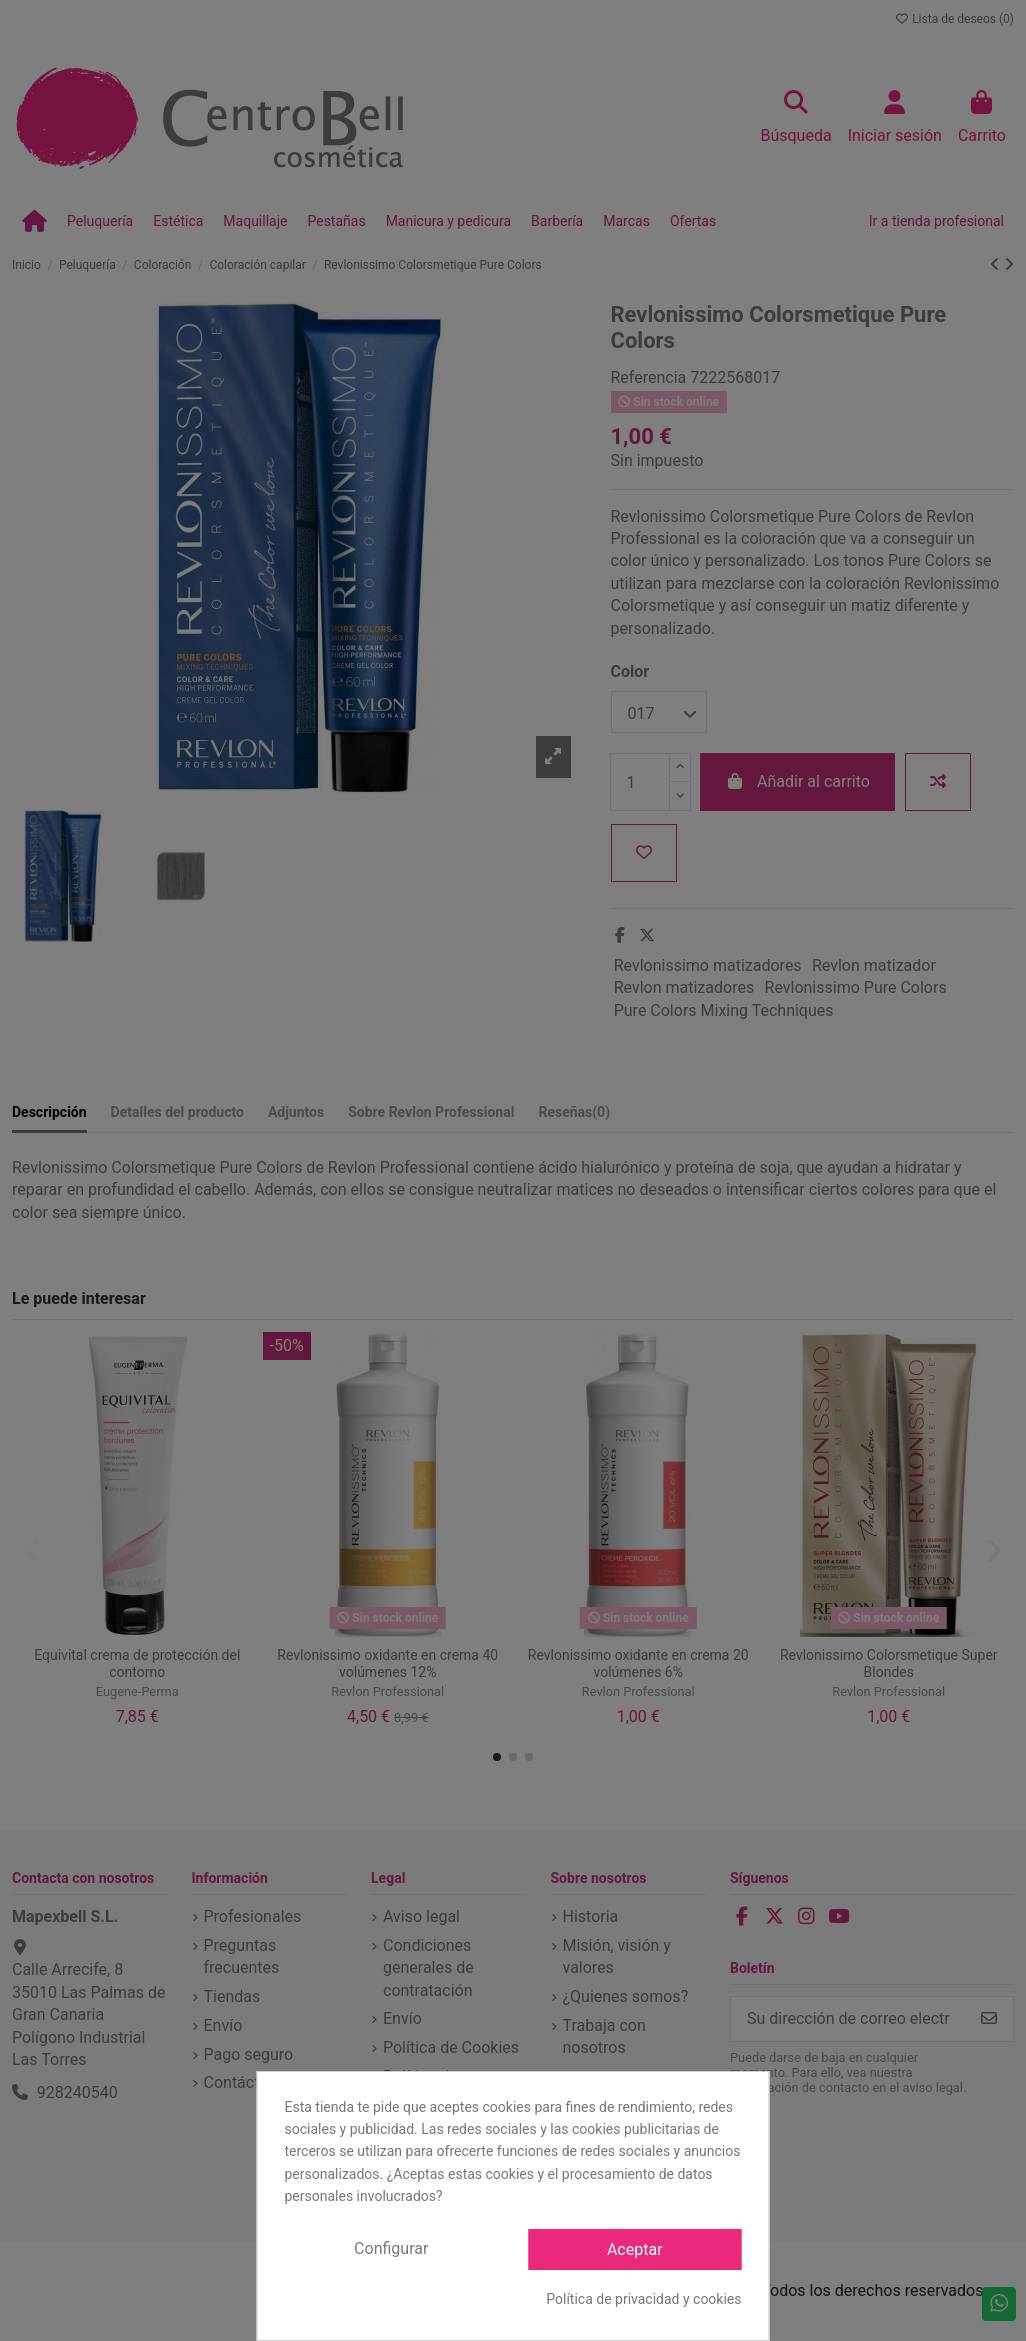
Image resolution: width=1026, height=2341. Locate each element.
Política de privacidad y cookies (643, 2299)
